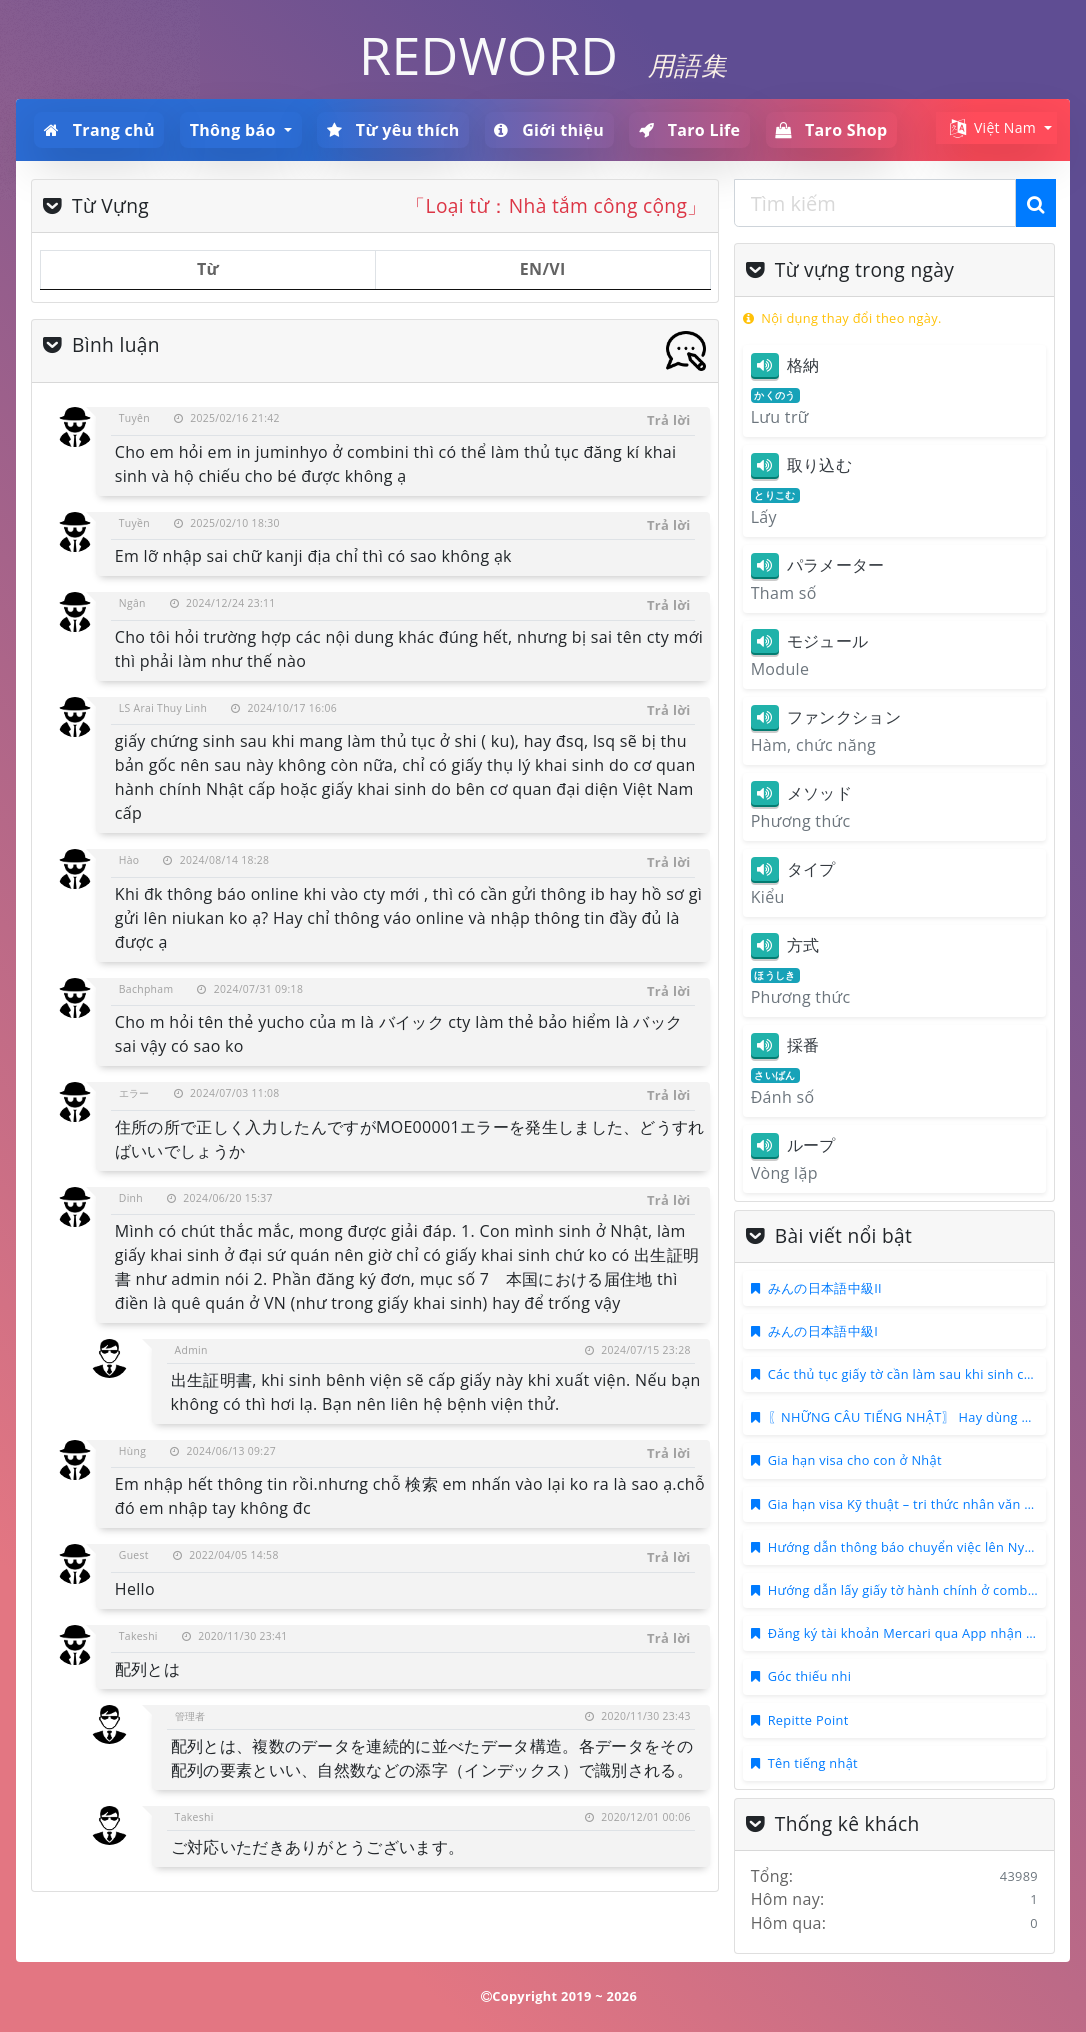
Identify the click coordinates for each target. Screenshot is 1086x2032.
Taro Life (689, 130)
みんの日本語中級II (825, 1288)
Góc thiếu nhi (810, 1676)
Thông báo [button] (235, 130)
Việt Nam (991, 128)
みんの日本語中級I (823, 1331)
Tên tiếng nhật (813, 1763)
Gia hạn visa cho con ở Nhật (855, 1460)
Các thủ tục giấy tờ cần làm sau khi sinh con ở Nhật (927, 1374)
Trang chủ (99, 130)
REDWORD (488, 54)
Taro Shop (831, 130)
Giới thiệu (549, 130)
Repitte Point (808, 1720)
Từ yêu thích (393, 130)
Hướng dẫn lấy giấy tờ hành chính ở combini (905, 1590)
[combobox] (875, 203)
